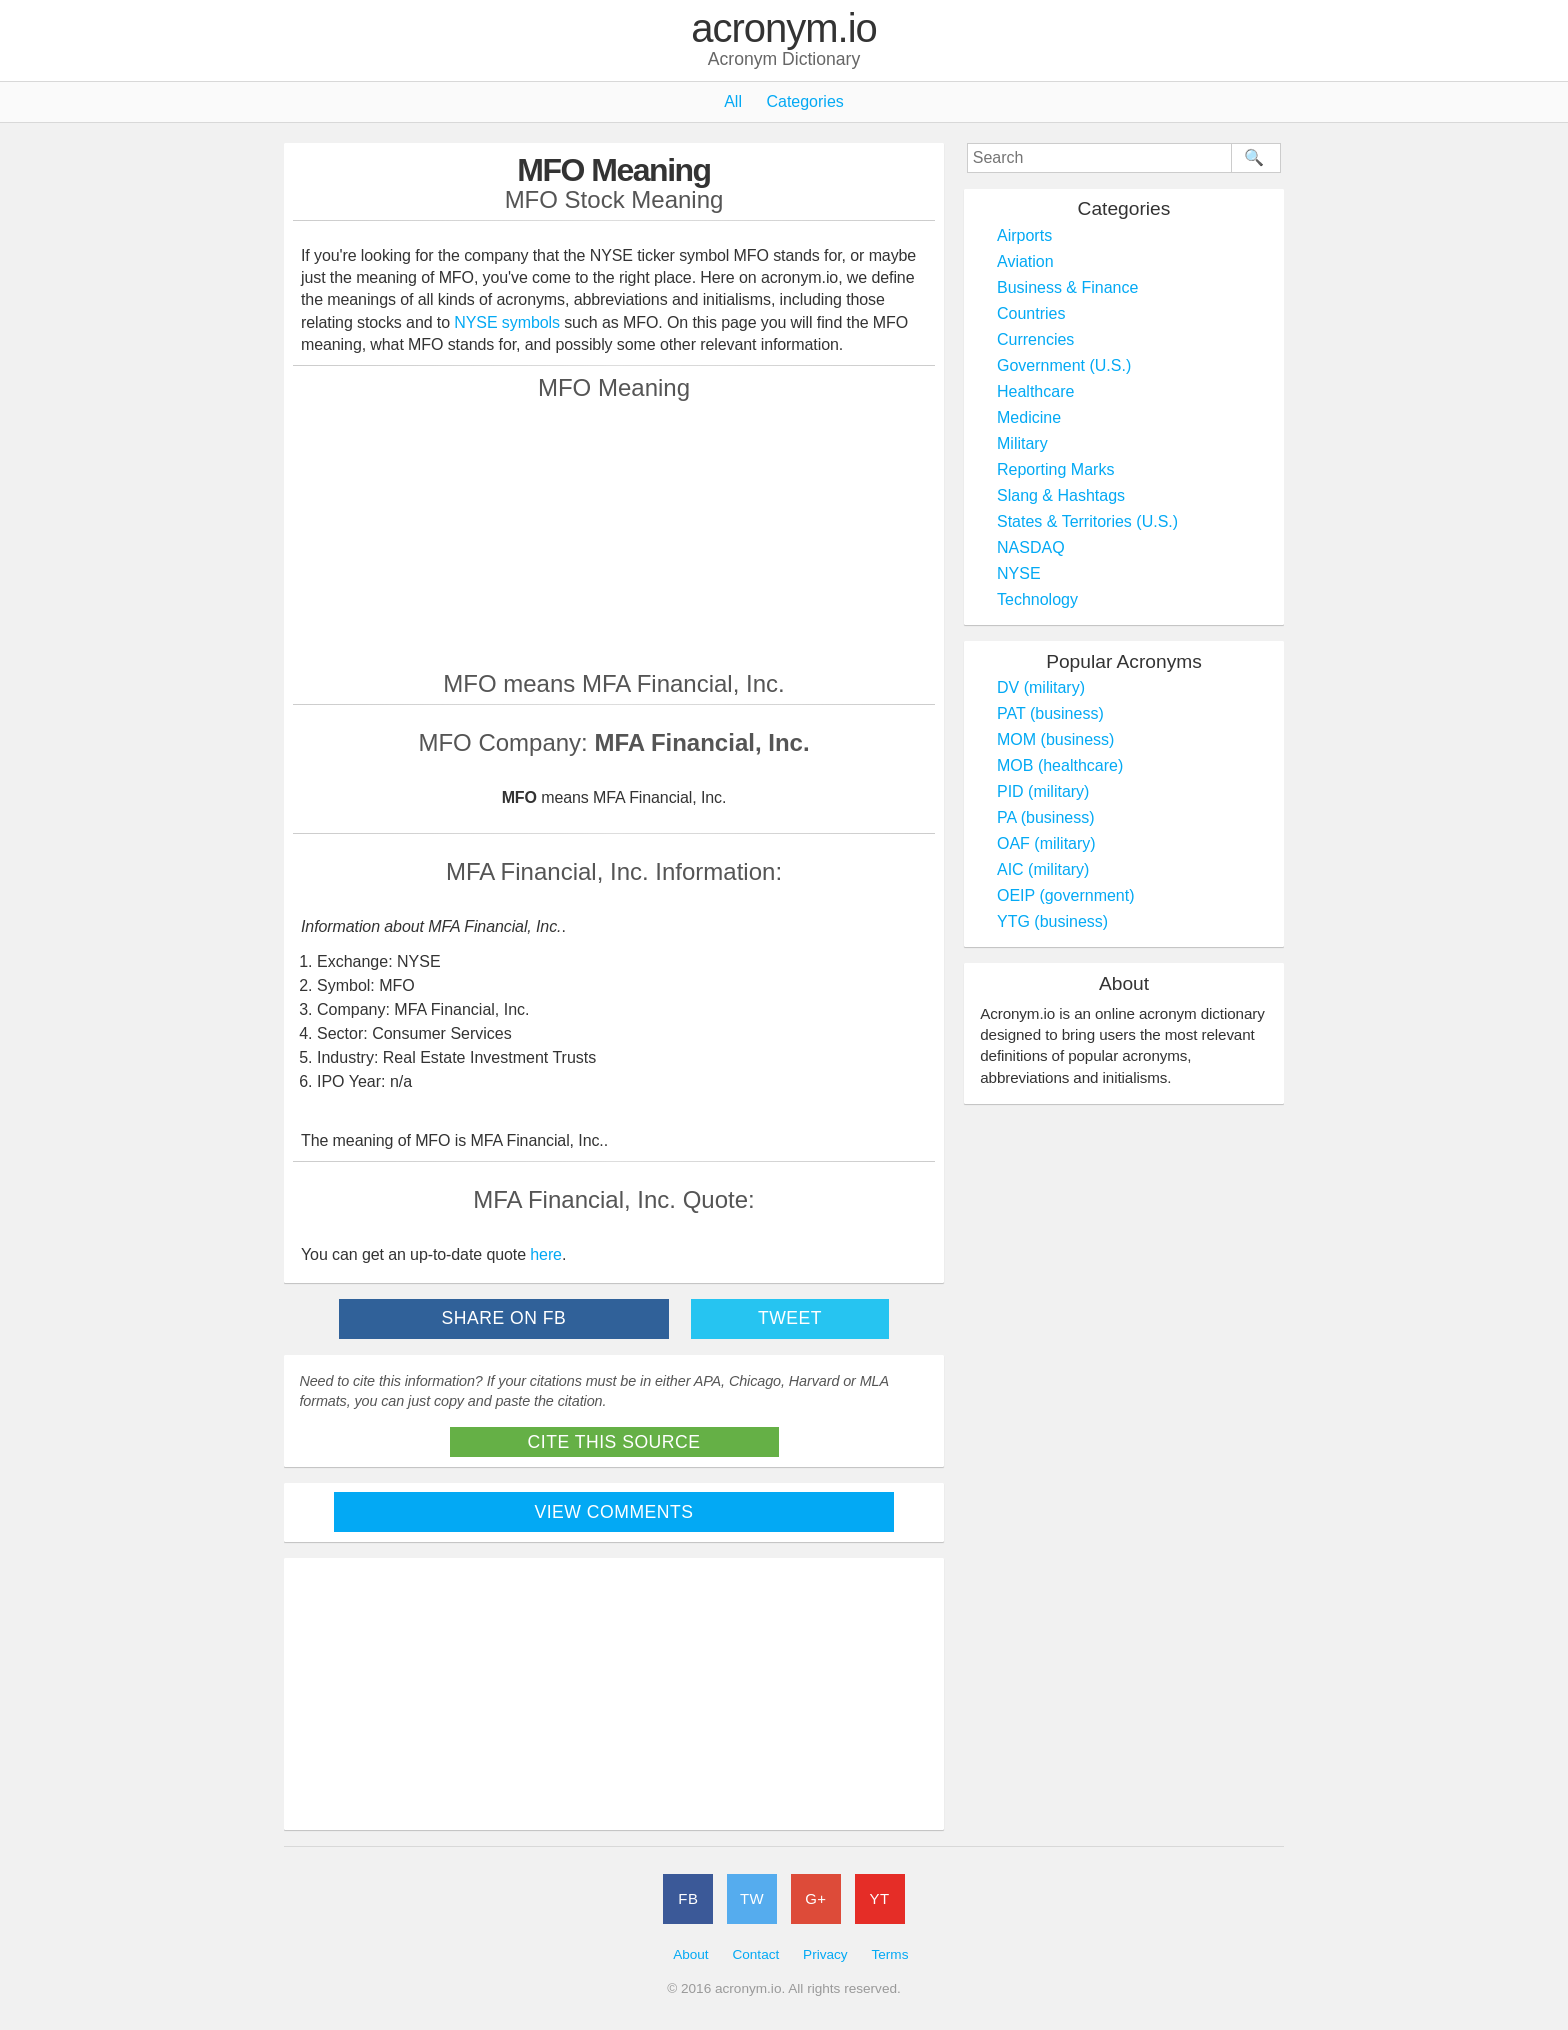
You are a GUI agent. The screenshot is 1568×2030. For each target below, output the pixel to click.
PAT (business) (1050, 713)
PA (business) (1046, 817)
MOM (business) (1055, 739)
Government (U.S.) (1064, 365)
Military (1022, 443)
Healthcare (1035, 391)
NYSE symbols (509, 322)
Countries (1031, 313)
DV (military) (1041, 687)
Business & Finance (1067, 287)
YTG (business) (1052, 921)
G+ (815, 1898)
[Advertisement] (614, 535)
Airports (1024, 235)
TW (752, 1898)
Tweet (790, 1318)
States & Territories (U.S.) (1087, 521)
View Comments (614, 1512)
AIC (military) (1043, 869)
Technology (1037, 599)
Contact (755, 1954)
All (733, 101)
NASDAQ (1031, 547)
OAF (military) (1046, 843)
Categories (804, 101)
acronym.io (784, 29)
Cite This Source (614, 1442)
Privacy (825, 1954)
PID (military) (1043, 791)
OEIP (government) (1066, 895)
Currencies (1035, 339)
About (691, 1954)
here (546, 1254)
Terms (889, 1954)
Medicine (1029, 417)
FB (688, 1898)
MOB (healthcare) (1060, 765)
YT (880, 1898)
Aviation (1025, 261)
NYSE (1019, 573)
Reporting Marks (1055, 469)
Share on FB (504, 1318)
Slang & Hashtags (1061, 495)
